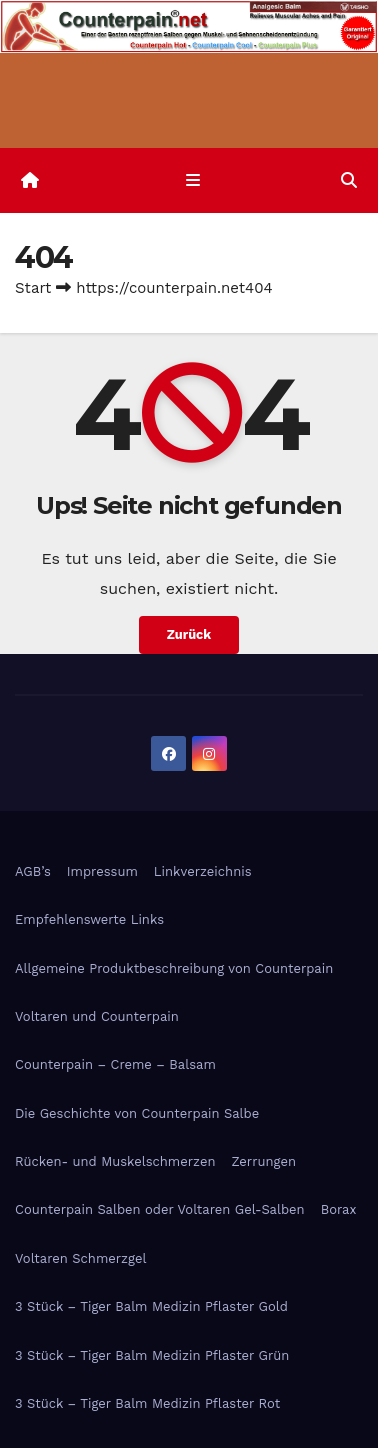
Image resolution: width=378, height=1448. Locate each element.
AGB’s (33, 871)
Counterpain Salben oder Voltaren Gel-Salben (160, 1209)
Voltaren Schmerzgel (80, 1258)
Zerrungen (263, 1161)
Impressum (102, 871)
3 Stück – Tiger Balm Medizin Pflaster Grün (152, 1355)
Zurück (189, 634)
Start (33, 288)
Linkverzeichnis (203, 871)
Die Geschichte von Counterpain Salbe (137, 1113)
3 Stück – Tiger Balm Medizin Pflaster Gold (151, 1306)
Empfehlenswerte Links (89, 919)
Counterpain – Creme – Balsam (115, 1064)
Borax (339, 1209)
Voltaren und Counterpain (97, 1016)
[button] (349, 180)
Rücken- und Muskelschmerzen (115, 1161)
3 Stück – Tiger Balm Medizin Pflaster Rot (147, 1403)
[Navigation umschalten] (192, 181)
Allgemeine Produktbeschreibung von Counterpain (174, 968)
